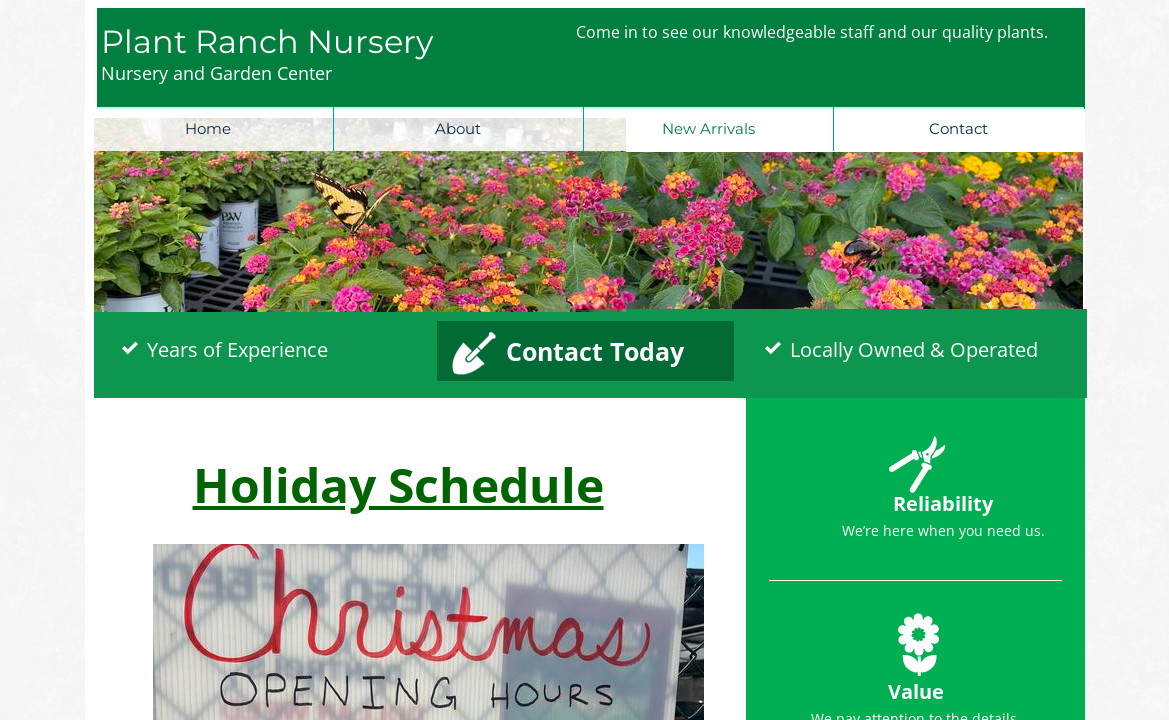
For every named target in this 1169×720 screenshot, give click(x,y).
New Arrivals (708, 128)
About (458, 128)
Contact (958, 128)
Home (208, 128)
